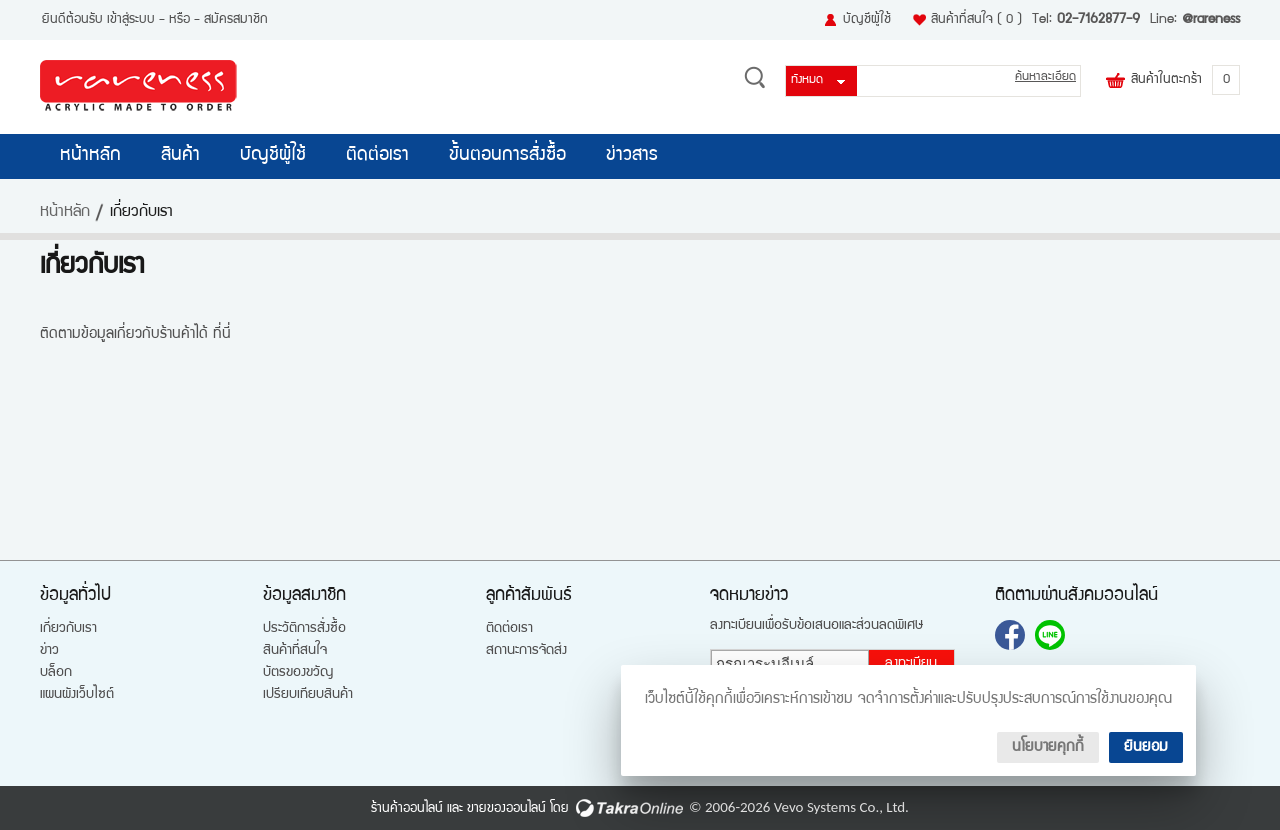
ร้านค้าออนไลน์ (407, 809)
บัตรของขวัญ (298, 673)
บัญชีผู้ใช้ (867, 20)
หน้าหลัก (90, 156)
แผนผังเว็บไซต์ (77, 695)
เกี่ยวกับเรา (68, 629)
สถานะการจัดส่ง (526, 651)
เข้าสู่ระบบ (131, 20)
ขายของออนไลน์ (506, 809)
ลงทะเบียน (911, 664)
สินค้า (180, 156)
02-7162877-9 (1098, 20)
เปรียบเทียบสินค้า (308, 695)
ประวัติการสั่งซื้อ (304, 629)
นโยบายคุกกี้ (1048, 747)
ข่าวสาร (632, 156)
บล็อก (56, 673)
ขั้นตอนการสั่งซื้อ (507, 156)
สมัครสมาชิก (236, 20)
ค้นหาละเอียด (1045, 77)
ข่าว (49, 651)
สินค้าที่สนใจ (976, 20)
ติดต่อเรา (377, 156)
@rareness (1211, 20)
